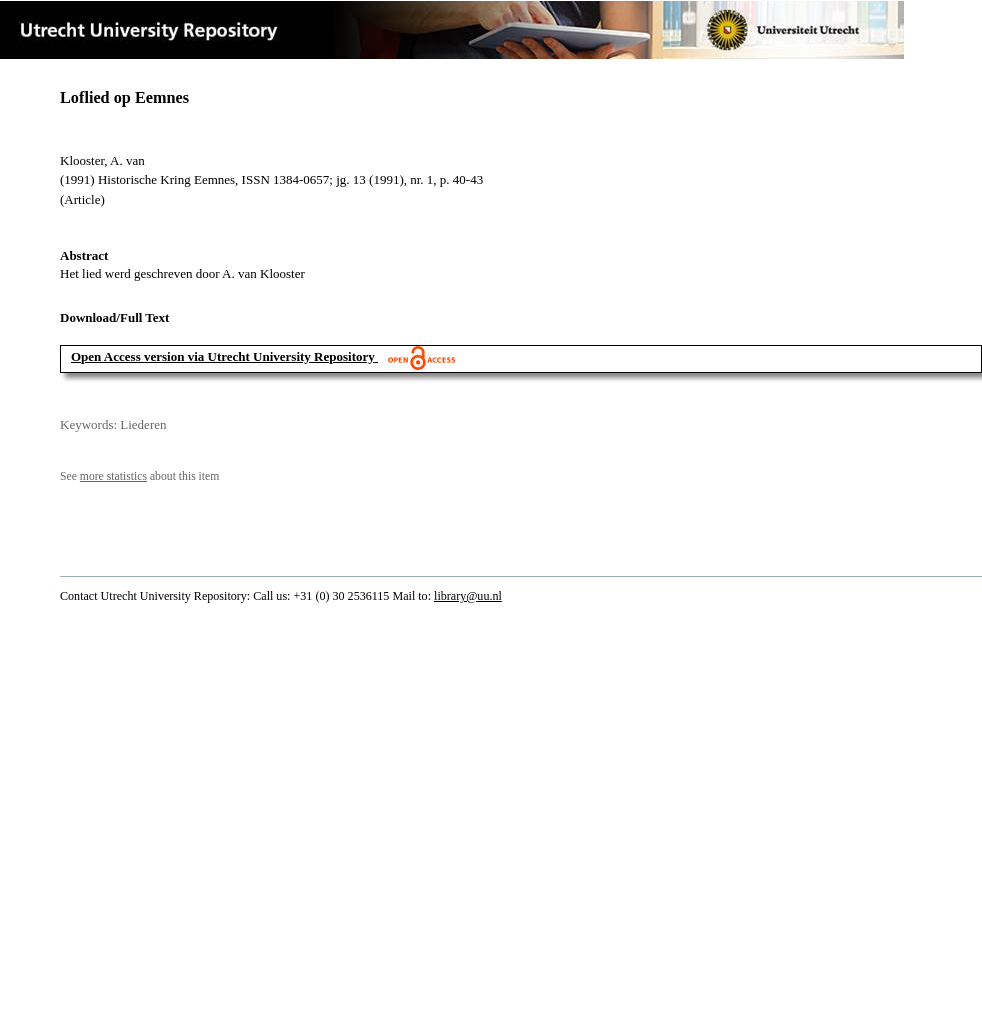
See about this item (139, 476)
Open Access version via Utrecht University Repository (223, 356)
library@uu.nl (468, 596)
